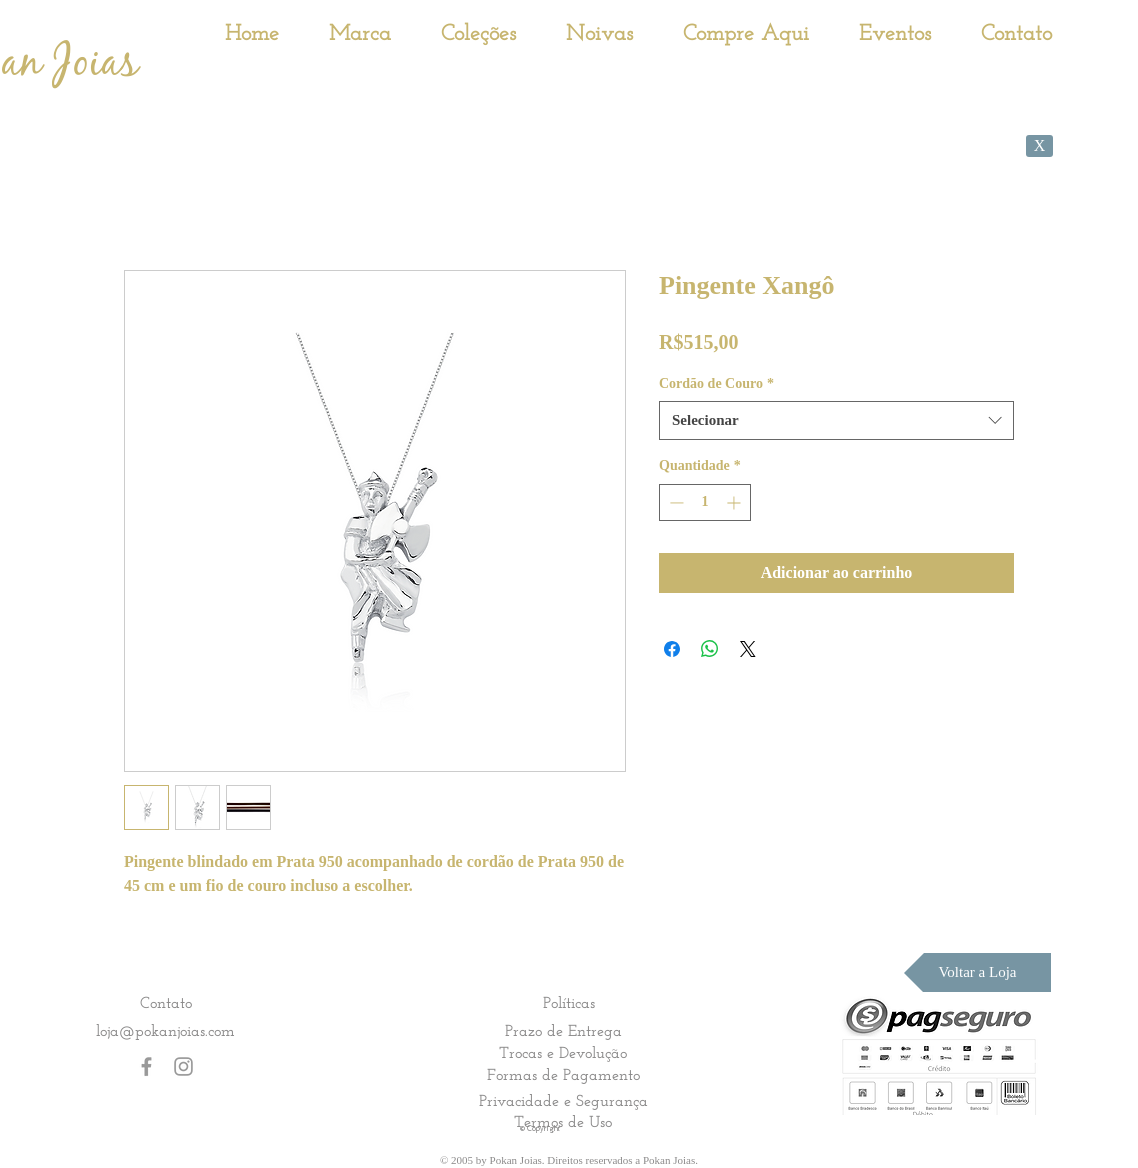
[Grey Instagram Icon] (183, 1066)
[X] (1039, 146)
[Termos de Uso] (563, 1122)
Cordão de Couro (716, 383)
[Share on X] (748, 649)
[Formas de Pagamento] (563, 1075)
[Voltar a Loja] (977, 972)
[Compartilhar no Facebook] (672, 649)
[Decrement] (674, 502)
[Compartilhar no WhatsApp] (710, 649)
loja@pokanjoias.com (165, 1030)
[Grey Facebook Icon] (146, 1066)
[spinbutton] (705, 502)
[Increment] (735, 502)
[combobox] (836, 420)
